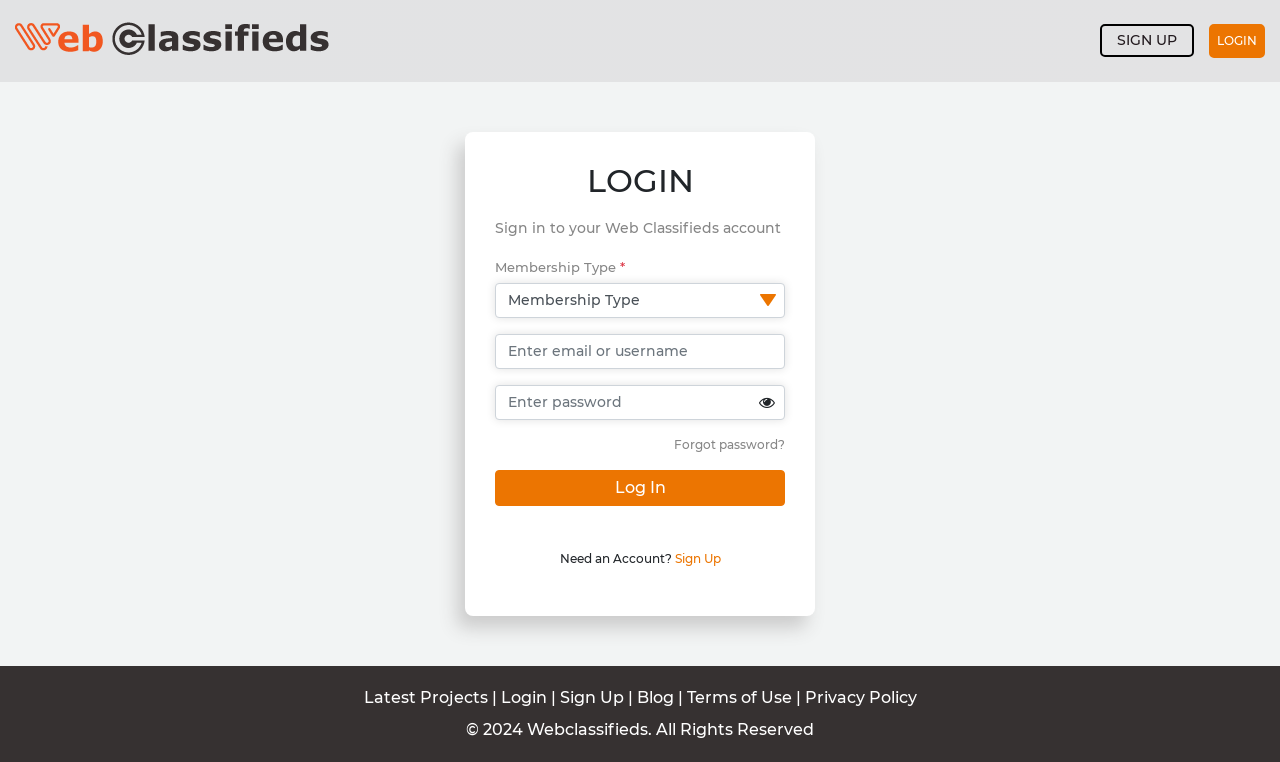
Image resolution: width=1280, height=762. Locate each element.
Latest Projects (426, 697)
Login (1237, 40)
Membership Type (560, 267)
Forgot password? (729, 444)
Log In (640, 487)
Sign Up (698, 558)
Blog (655, 697)
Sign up (1147, 40)
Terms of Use (741, 697)
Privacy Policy (861, 697)
